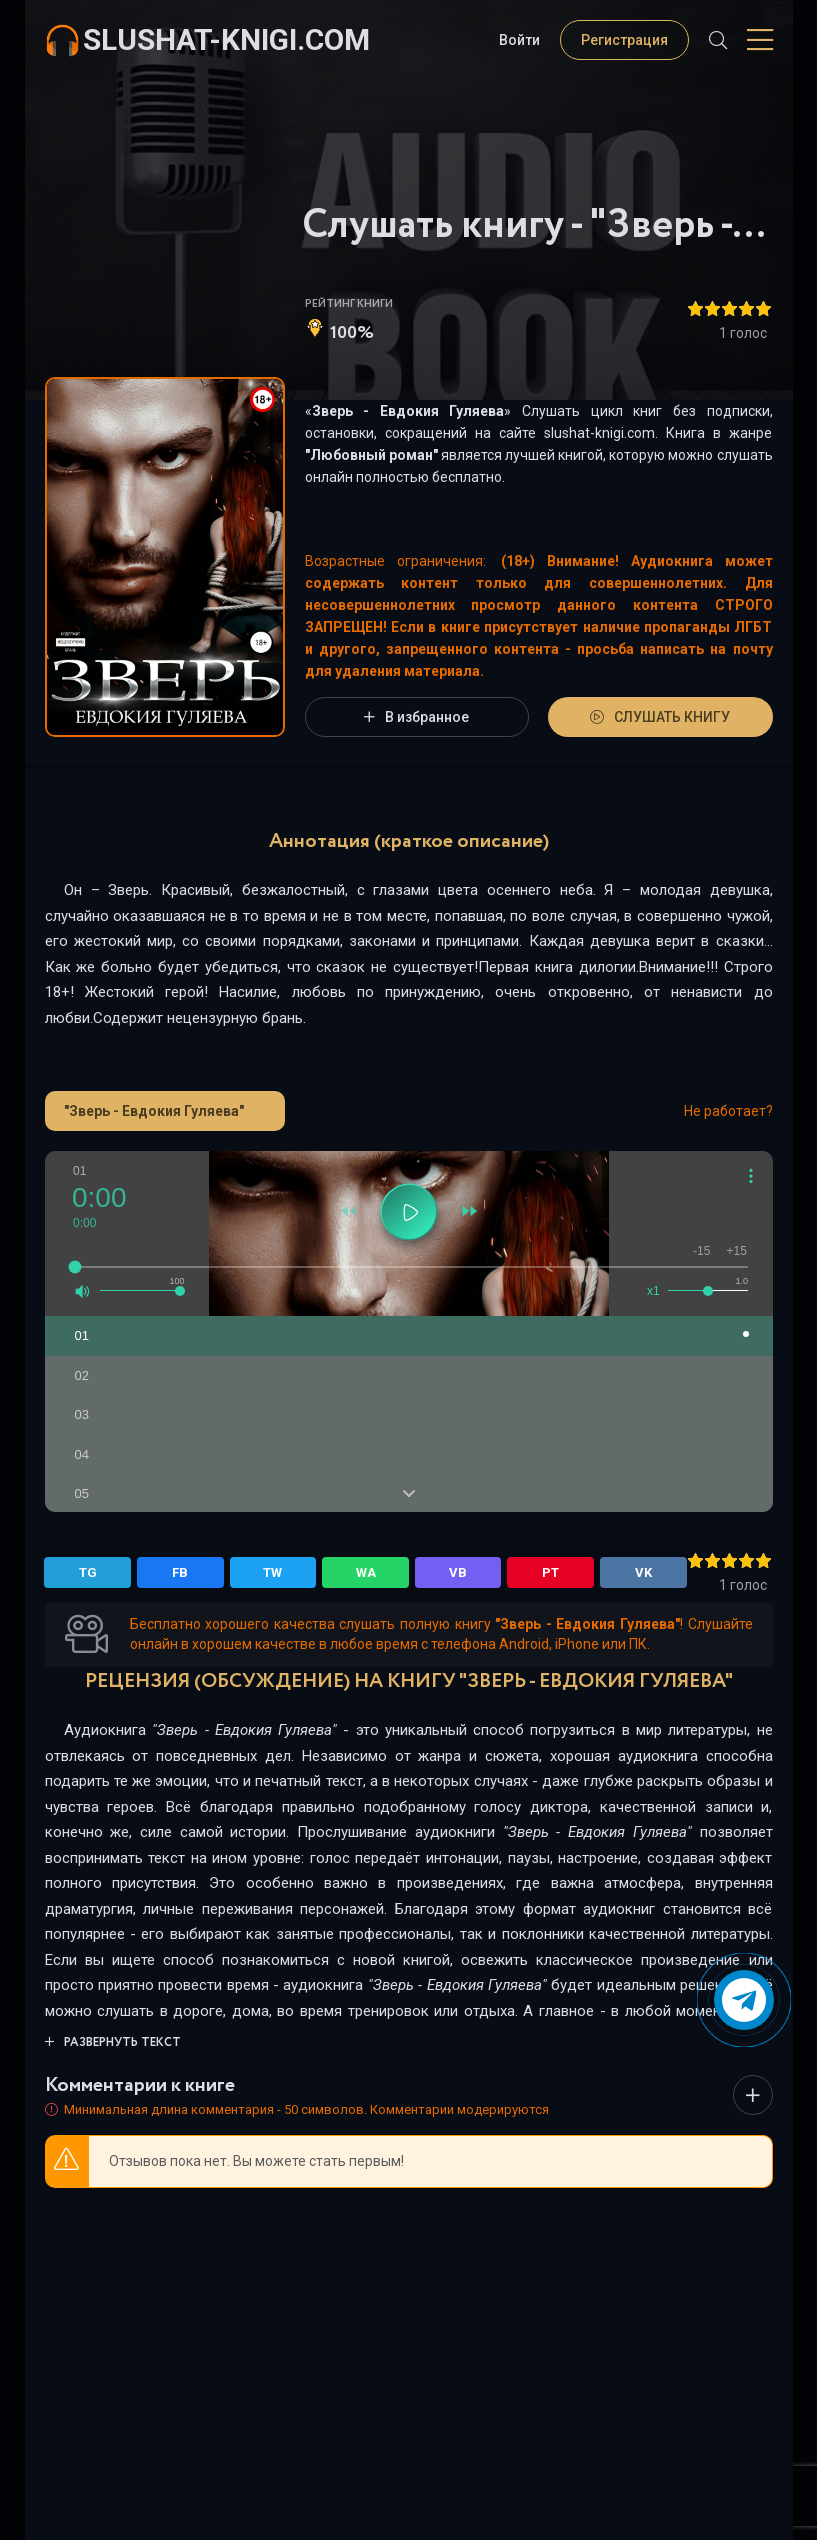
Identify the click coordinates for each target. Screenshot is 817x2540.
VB (458, 1572)
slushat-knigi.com (226, 39)
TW (272, 1572)
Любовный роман (371, 455)
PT (550, 1572)
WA (366, 1572)
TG (88, 1572)
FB (180, 1572)
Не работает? (728, 1111)
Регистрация (624, 40)
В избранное (416, 717)
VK (643, 1572)
